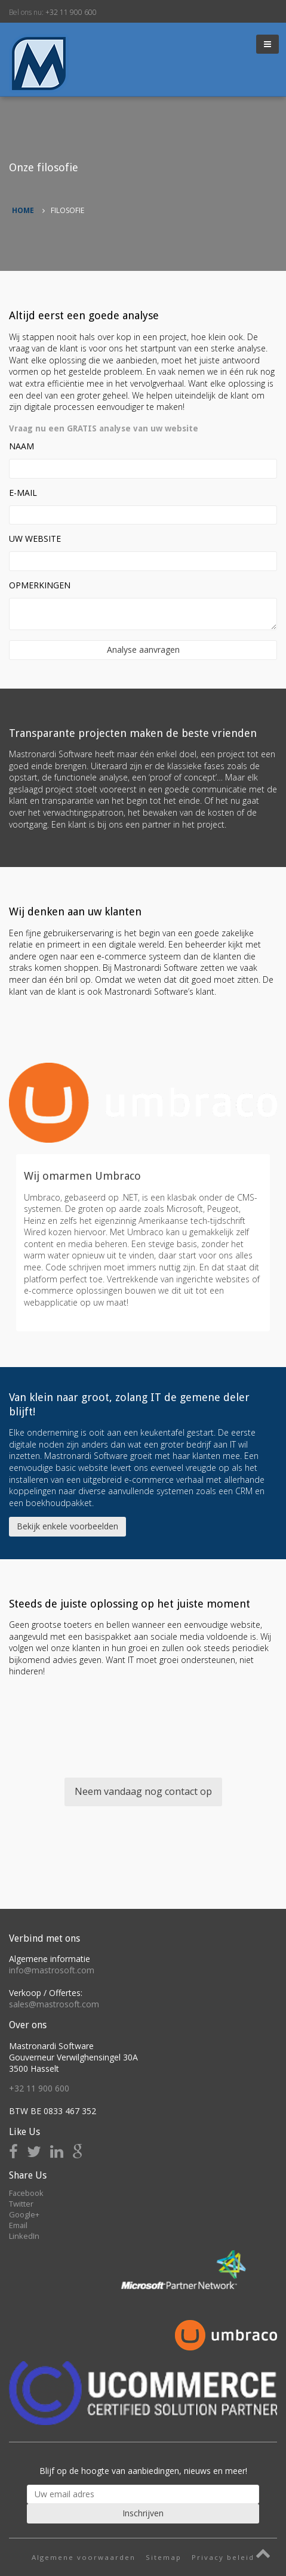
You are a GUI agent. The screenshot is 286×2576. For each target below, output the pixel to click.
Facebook (26, 2193)
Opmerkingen (39, 585)
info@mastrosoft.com (51, 1970)
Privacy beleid (223, 2557)
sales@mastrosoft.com (54, 2004)
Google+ (24, 2214)
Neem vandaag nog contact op (143, 1791)
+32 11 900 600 (71, 12)
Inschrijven (143, 2513)
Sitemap (164, 2557)
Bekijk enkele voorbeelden (67, 1526)
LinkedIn (24, 2236)
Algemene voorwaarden (84, 2557)
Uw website (35, 538)
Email (18, 2225)
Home (23, 210)
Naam (21, 446)
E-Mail (23, 492)
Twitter (21, 2203)
